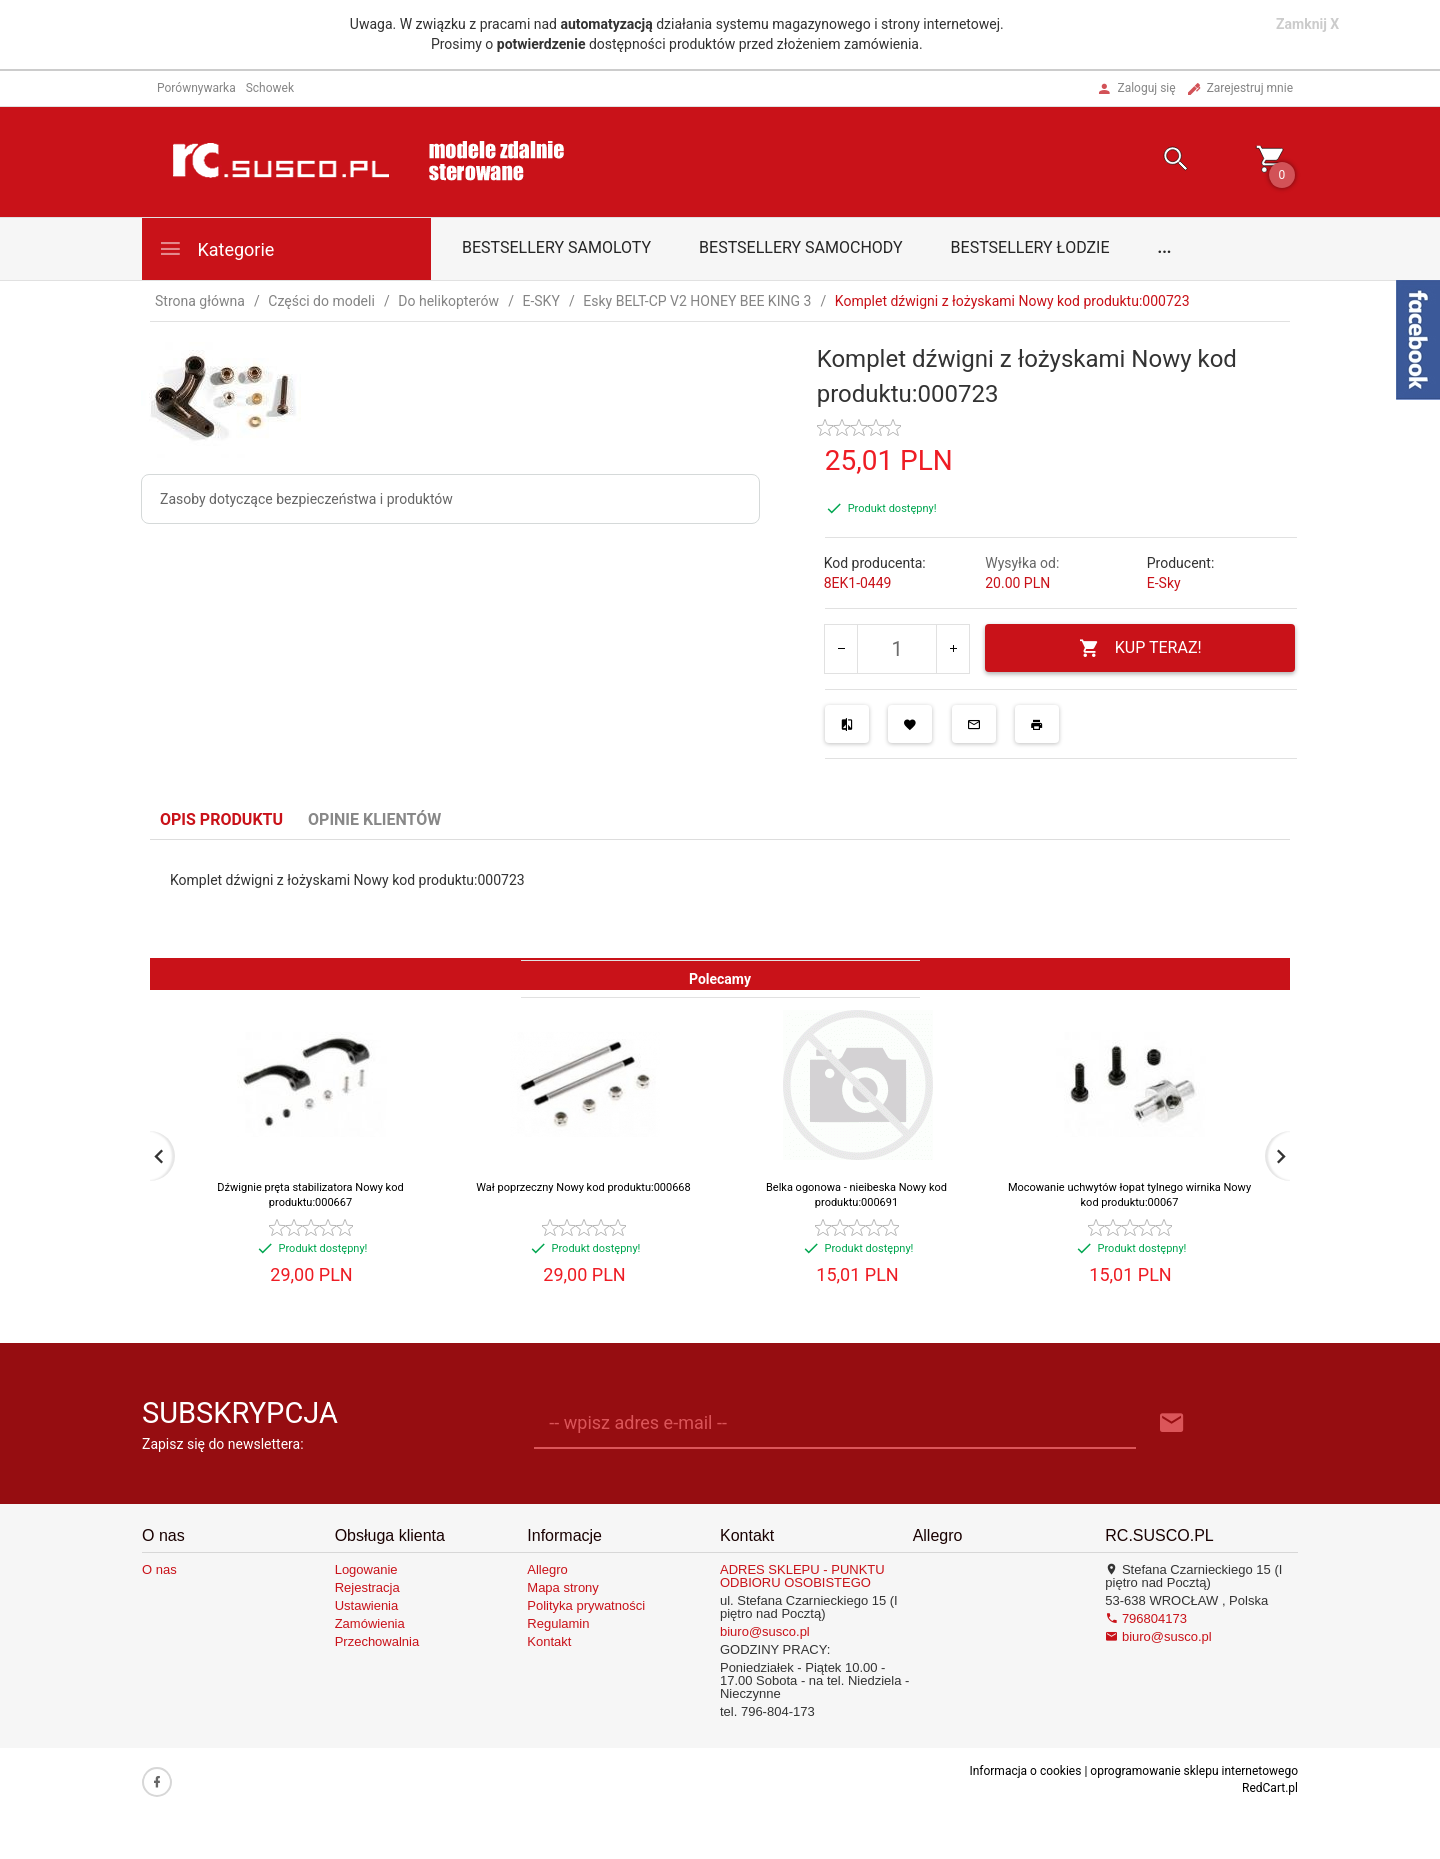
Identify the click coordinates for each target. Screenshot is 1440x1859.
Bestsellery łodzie (1030, 247)
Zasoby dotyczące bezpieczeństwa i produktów (306, 499)
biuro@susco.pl (765, 1631)
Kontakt (549, 1641)
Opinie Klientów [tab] (374, 819)
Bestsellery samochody (801, 247)
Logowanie (366, 1569)
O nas (159, 1569)
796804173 (1146, 1618)
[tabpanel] (720, 899)
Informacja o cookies (1025, 1771)
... (1165, 247)
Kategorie (216, 248)
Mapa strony (563, 1587)
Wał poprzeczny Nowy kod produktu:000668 (583, 1187)
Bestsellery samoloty (556, 247)
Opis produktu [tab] (221, 819)
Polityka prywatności (586, 1605)
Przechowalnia (377, 1641)
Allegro (547, 1569)
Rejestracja (367, 1587)
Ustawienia (367, 1605)
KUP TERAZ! (1140, 648)
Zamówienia (370, 1623)
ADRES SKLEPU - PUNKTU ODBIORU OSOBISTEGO (802, 1576)
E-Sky (1164, 583)
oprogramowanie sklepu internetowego (1194, 1771)
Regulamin (558, 1623)
